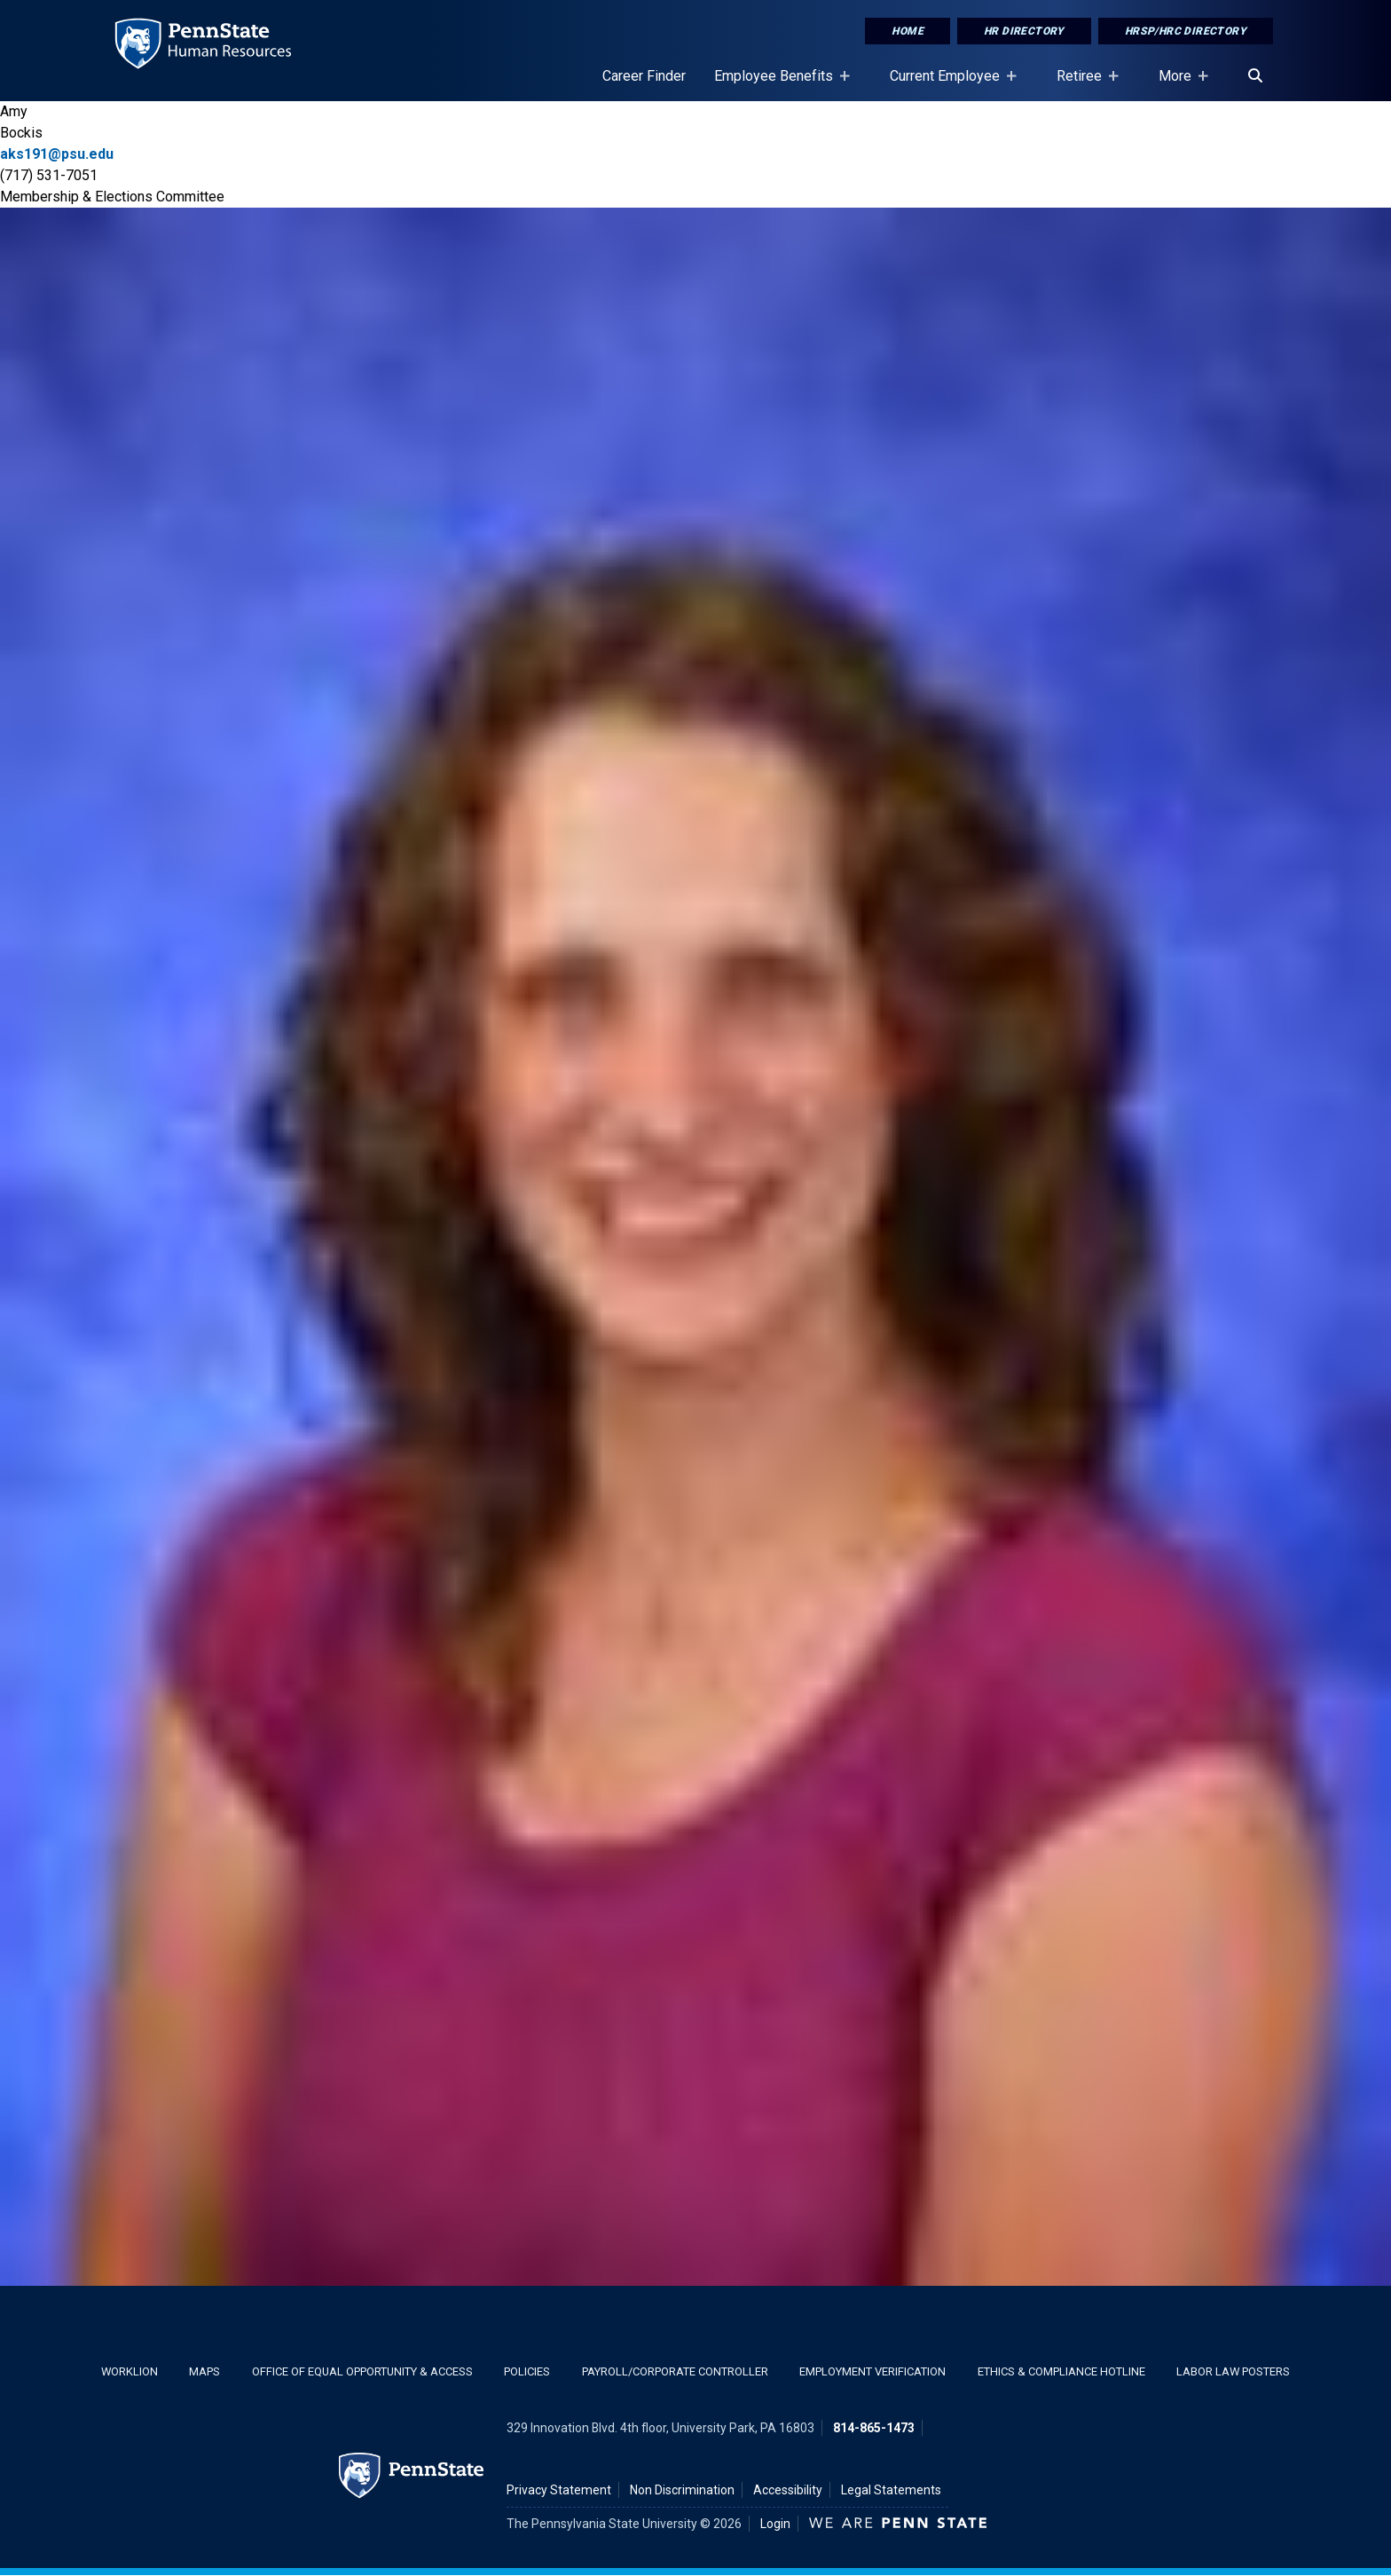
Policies (527, 2371)
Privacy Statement (559, 2490)
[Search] (1255, 76)
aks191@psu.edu (57, 154)
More (1178, 84)
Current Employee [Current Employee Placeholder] (948, 84)
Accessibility (787, 2490)
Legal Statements (891, 2490)
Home (907, 31)
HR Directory (1024, 31)
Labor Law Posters (1233, 2371)
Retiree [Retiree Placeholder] (1082, 84)
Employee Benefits (777, 84)
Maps (204, 2371)
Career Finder (644, 75)
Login (775, 2524)
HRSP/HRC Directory (1185, 31)
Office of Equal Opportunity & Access (362, 2371)
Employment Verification (872, 2371)
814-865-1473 (874, 2428)
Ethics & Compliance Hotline (1061, 2371)
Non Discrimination (682, 2490)
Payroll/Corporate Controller (675, 2371)
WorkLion (129, 2371)
